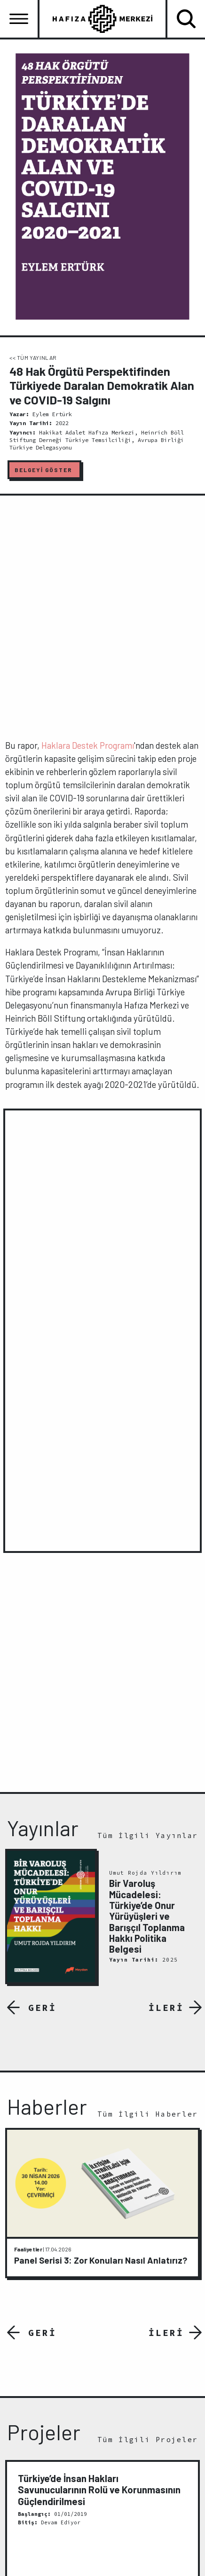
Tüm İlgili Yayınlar (147, 1835)
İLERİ (166, 2007)
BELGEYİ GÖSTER (43, 469)
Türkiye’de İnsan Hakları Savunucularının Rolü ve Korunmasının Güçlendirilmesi (99, 2490)
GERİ (42, 2007)
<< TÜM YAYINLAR (33, 357)
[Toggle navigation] (19, 19)
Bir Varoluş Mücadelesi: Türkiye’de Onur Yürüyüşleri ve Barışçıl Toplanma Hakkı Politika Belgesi (147, 1916)
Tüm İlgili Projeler (147, 2439)
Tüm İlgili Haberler (147, 2114)
